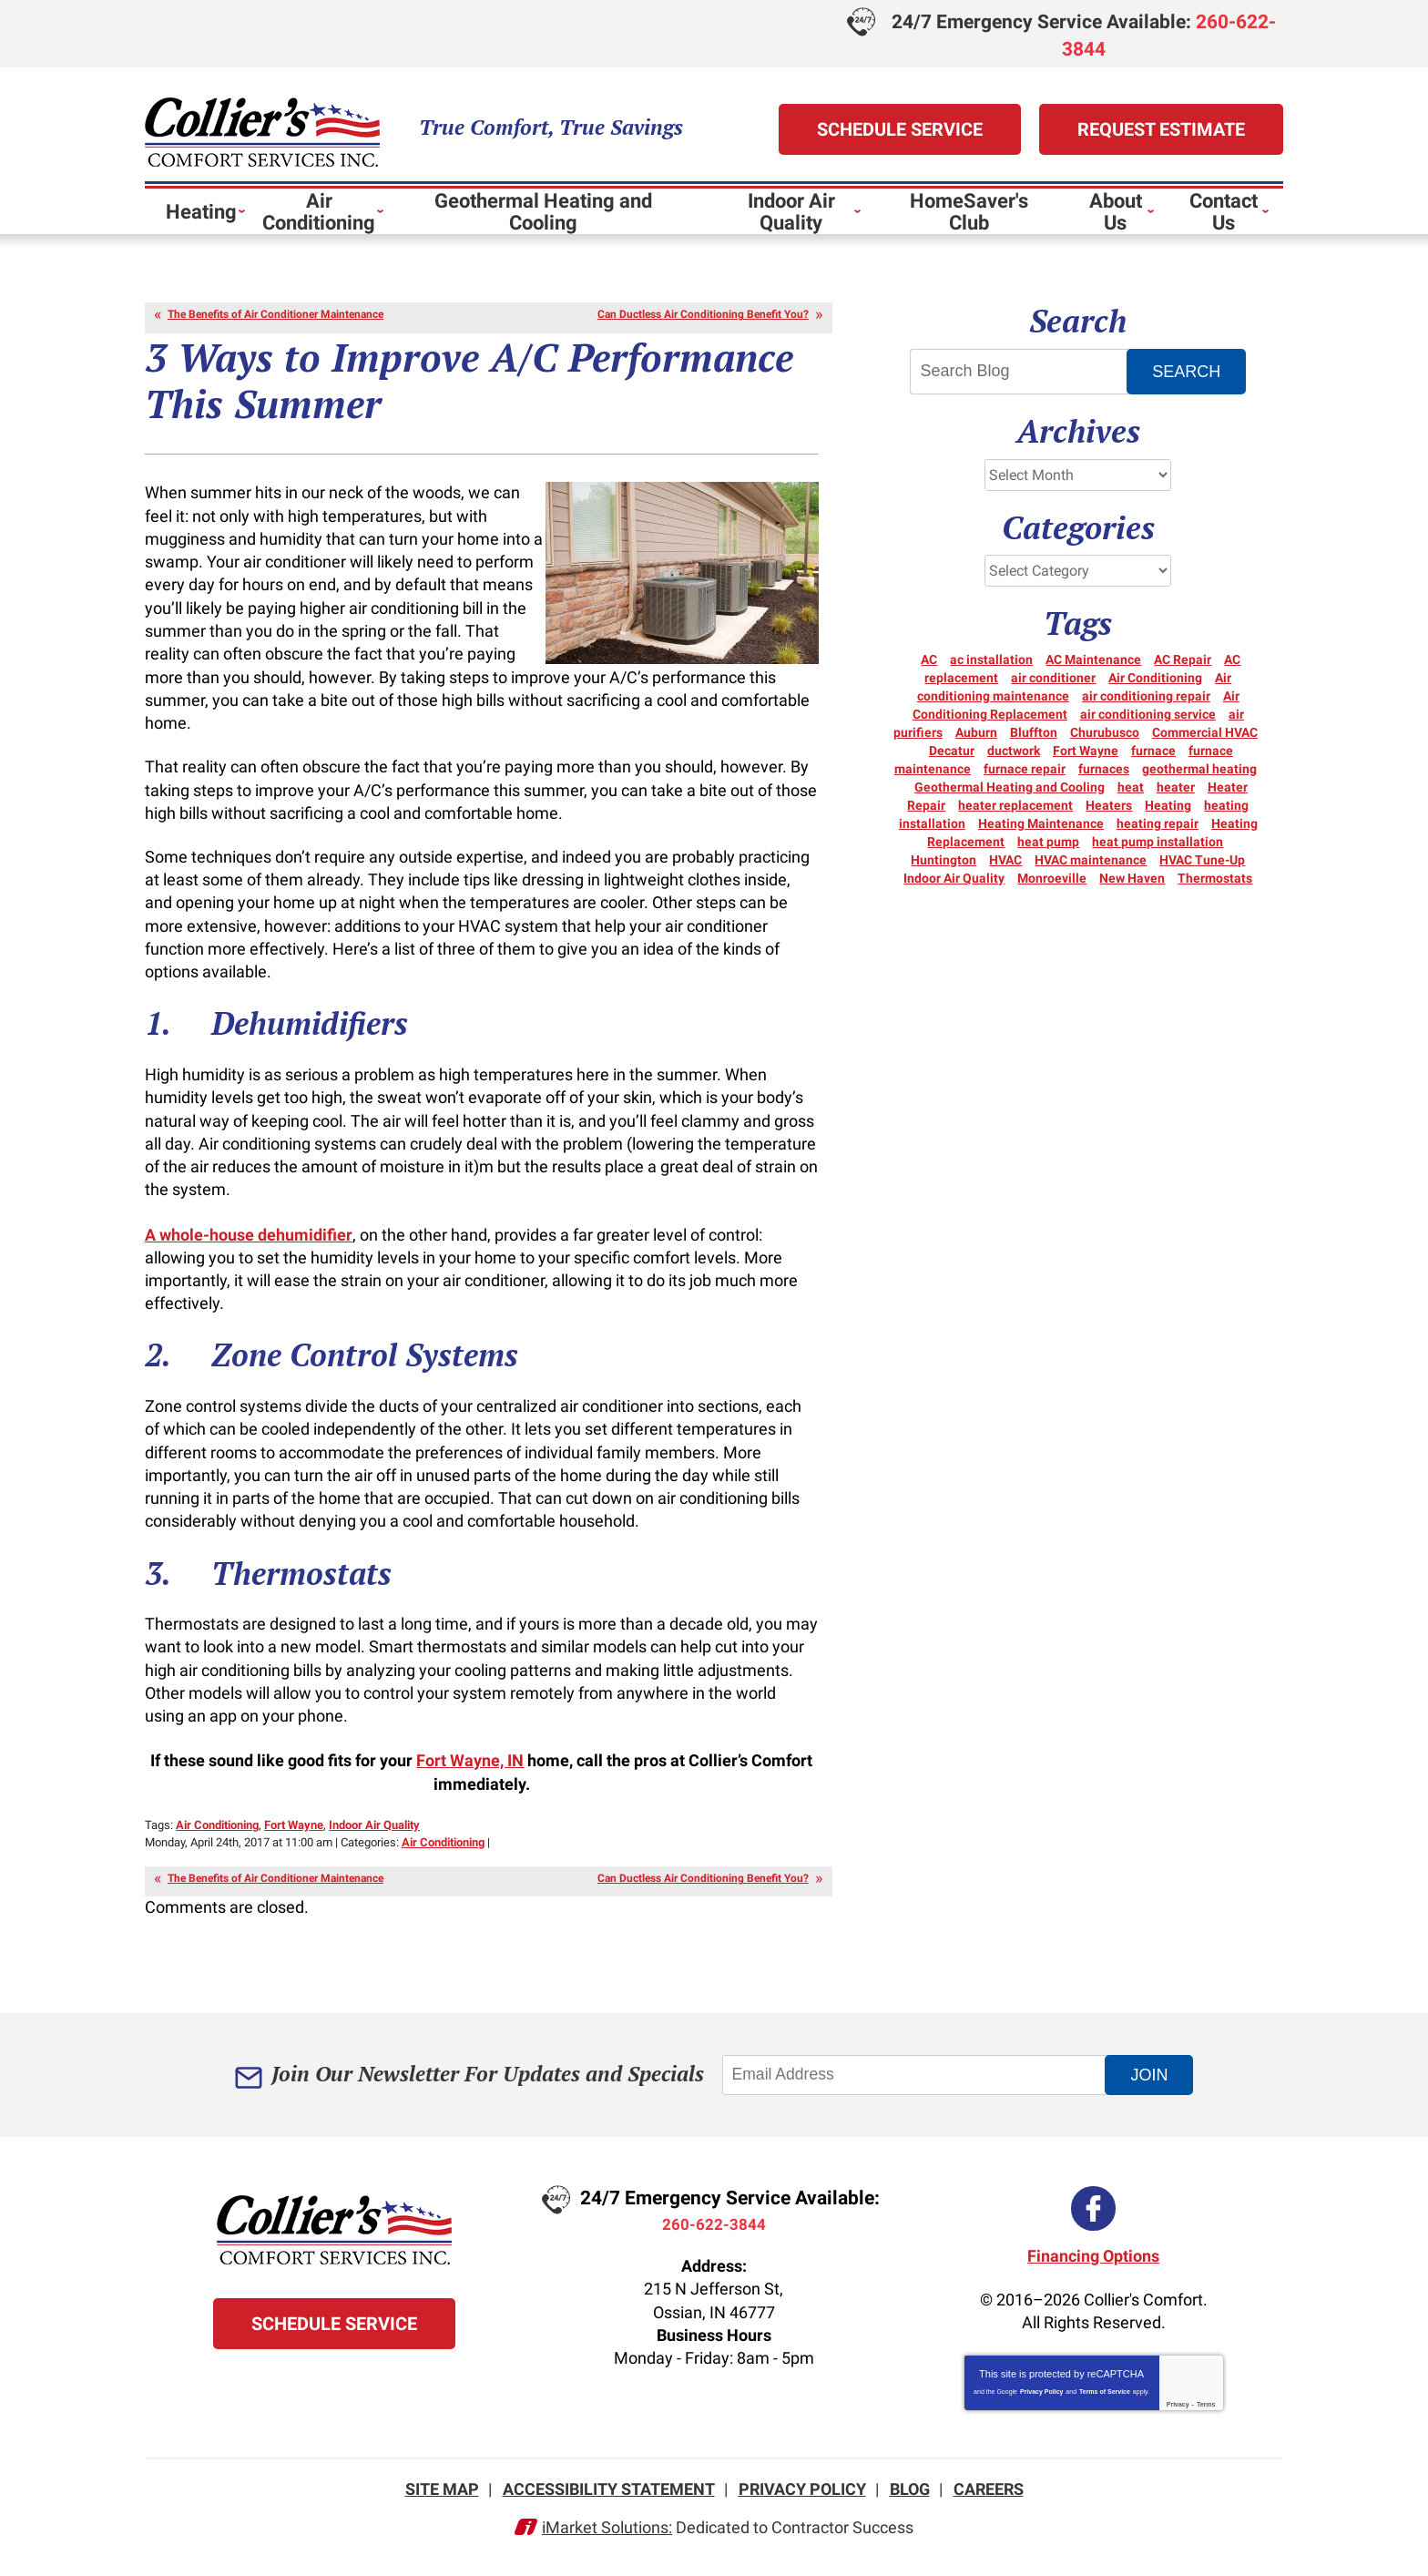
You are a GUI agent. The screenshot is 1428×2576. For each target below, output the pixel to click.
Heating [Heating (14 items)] (1168, 813)
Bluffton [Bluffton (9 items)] (1033, 740)
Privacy (1178, 2411)
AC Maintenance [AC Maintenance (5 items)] (1093, 667)
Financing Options (1093, 2262)
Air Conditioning (217, 1839)
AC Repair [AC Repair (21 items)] (1182, 667)
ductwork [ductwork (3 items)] (1013, 758)
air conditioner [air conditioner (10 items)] (1053, 686)
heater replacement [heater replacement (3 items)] (1015, 813)
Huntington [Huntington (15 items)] (943, 868)
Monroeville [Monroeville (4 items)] (1051, 886)
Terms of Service (1104, 2399)
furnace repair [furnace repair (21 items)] (1025, 777)
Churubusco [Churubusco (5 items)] (1104, 740)
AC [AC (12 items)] (929, 667)
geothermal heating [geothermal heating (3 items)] (1199, 777)
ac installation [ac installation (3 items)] (991, 667)
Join (1159, 2089)
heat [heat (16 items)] (1130, 795)
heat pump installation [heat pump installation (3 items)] (1157, 850)
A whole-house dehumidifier (248, 1245)
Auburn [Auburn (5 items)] (976, 740)
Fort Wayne (293, 1839)
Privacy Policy (1041, 2399)
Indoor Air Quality (374, 1839)
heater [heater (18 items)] (1176, 795)
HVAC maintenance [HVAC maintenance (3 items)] (1091, 868)
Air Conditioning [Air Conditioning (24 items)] (1155, 686)
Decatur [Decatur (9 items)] (951, 758)
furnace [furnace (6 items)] (1153, 758)
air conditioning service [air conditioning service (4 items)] (1148, 722)
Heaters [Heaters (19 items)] (1109, 813)
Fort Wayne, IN (470, 1775)
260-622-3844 (714, 2238)
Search (1189, 375)
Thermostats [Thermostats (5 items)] (1215, 886)
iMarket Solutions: (607, 2537)
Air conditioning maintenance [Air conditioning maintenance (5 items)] (1074, 695)
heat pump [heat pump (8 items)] (1048, 850)
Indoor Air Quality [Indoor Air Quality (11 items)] (954, 886)
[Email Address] (924, 2090)
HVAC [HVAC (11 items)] (1005, 868)
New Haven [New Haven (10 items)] (1132, 886)
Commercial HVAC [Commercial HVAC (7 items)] (1205, 740)
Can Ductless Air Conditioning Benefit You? (703, 318)
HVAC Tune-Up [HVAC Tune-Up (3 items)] (1202, 868)
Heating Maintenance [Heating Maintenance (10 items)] (1041, 831)
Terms (1206, 2411)
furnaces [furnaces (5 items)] (1103, 777)
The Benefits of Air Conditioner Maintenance (275, 318)
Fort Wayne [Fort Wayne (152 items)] (1085, 758)
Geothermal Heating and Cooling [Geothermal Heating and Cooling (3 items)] (1009, 795)
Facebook (1094, 2219)
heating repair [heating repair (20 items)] (1157, 831)
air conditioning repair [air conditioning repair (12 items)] (1146, 704)
